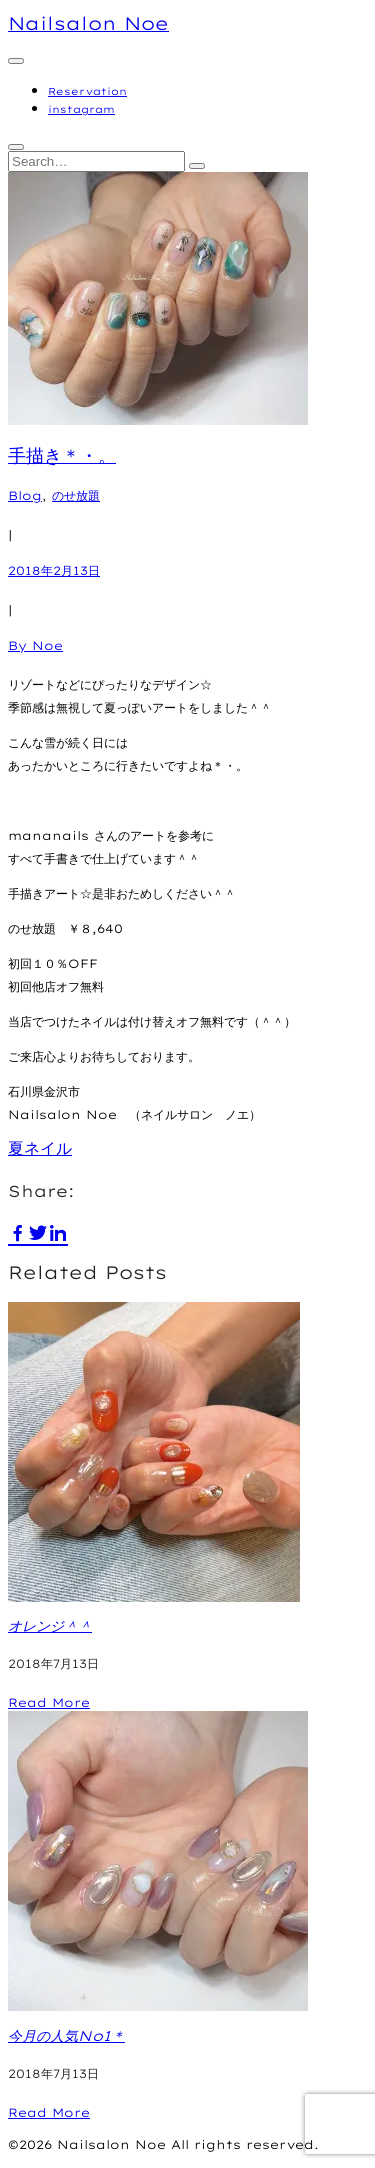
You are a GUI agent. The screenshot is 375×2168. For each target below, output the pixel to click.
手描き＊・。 (62, 455)
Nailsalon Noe (88, 23)
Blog (25, 495)
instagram (81, 109)
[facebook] (18, 1231)
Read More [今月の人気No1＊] (49, 2112)
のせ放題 (76, 495)
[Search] (197, 166)
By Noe (35, 645)
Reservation (87, 91)
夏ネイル (40, 1148)
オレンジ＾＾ (50, 1626)
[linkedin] (58, 1231)
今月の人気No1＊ (66, 2036)
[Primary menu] (16, 61)
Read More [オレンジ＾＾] (49, 1702)
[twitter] (38, 1231)
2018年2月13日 (54, 570)
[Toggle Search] (16, 147)
